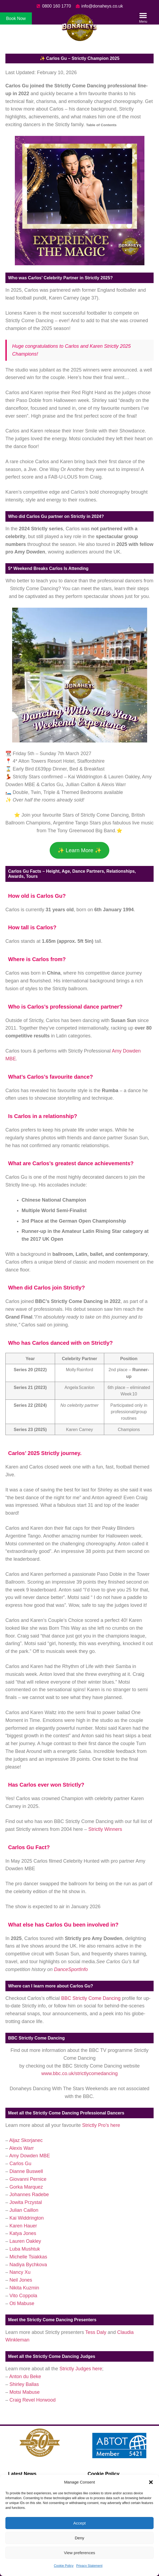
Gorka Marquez (26, 2187)
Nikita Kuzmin (24, 2287)
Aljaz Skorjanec (26, 2140)
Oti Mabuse (21, 2303)
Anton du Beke (25, 2376)
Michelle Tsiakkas (28, 2256)
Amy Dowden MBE (29, 2155)
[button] (151, 2482)
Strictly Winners (105, 1829)
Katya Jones (22, 2233)
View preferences (79, 2552)
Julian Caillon (23, 2210)
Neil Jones (20, 2280)
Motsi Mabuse (24, 2392)
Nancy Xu (20, 2272)
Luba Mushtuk (24, 2249)
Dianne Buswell (26, 2171)
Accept (79, 2523)
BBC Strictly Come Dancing (90, 1998)
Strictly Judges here (80, 2368)
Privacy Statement (89, 2566)
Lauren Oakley (25, 2241)
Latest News (22, 2474)
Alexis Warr (21, 2148)
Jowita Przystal (25, 2202)
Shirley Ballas (24, 2384)
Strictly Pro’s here (101, 2125)
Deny (79, 2538)
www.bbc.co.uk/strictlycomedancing (79, 2073)
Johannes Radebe (29, 2194)
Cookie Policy (63, 2566)
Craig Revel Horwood (32, 2400)
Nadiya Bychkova (28, 2264)
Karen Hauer (23, 2225)
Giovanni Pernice (27, 2179)
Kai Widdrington (26, 2218)
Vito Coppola (23, 2295)
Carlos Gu (20, 2163)
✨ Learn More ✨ (79, 850)
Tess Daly (96, 2332)
